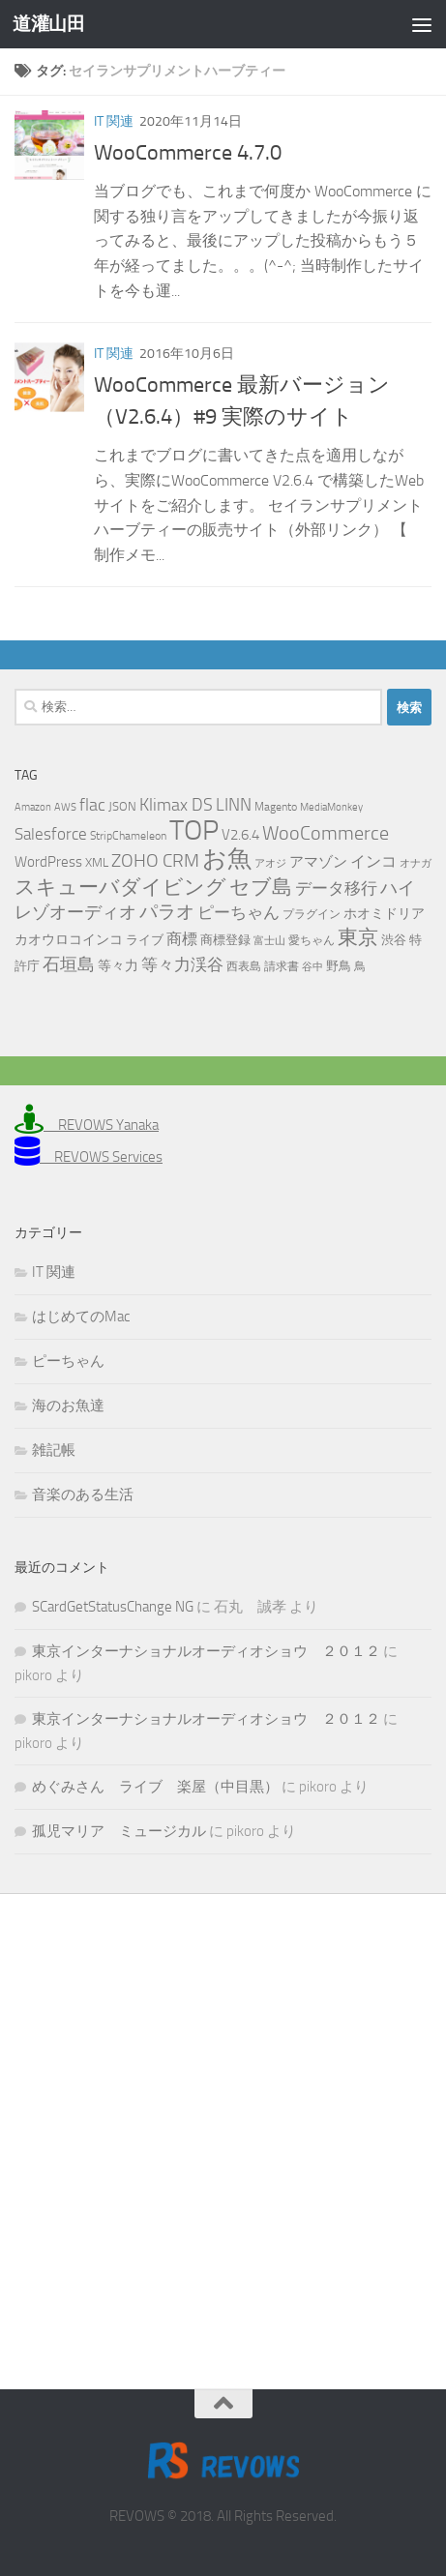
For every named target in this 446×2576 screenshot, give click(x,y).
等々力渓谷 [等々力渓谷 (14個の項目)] (182, 964)
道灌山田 (48, 24)
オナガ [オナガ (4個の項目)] (415, 863)
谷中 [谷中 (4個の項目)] (312, 967)
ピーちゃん (68, 1361)
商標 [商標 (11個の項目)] (181, 939)
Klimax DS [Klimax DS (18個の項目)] (176, 804)
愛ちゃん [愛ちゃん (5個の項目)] (311, 940)
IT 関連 (114, 121)
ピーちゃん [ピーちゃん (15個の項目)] (238, 912)
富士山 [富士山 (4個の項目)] (269, 940)
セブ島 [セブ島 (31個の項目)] (260, 886)
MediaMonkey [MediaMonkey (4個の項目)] (331, 807)
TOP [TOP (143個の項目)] (194, 830)
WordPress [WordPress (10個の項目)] (48, 862)
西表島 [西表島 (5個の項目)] (243, 966)
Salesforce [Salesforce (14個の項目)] (51, 834)
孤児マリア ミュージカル (119, 1831)
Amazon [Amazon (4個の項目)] (33, 807)
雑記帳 (53, 1450)
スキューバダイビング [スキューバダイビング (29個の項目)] (120, 887)
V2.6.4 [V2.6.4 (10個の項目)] (240, 835)
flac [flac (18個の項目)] (92, 804)
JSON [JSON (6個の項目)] (122, 806)
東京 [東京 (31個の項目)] (358, 937)
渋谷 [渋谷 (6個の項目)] (393, 940)
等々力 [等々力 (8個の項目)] (118, 966)
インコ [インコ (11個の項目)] (373, 862)
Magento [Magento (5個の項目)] (275, 807)
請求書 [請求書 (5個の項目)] (281, 966)
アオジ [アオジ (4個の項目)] (270, 863)
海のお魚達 (68, 1405)
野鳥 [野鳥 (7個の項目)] (338, 966)
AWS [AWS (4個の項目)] (65, 807)
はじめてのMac (81, 1316)
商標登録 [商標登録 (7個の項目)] (225, 940)
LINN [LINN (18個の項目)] (234, 804)
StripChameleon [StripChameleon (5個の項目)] (128, 836)
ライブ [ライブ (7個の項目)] (145, 940)
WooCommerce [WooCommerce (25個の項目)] (325, 833)
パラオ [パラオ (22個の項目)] (166, 912)
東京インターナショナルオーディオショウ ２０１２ (206, 1651)
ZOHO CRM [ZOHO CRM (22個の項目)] (155, 860)
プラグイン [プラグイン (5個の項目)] (311, 914)
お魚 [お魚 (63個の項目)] (227, 858)
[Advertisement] (223, 2127)
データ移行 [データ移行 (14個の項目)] (336, 888)
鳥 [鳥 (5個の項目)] (360, 966)
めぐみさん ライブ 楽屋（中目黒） (155, 1786)
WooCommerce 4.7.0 (188, 152)
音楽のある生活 (83, 1494)
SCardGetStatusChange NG (112, 1606)
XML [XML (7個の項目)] (96, 862)
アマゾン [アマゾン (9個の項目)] (318, 862)
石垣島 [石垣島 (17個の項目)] (69, 964)
